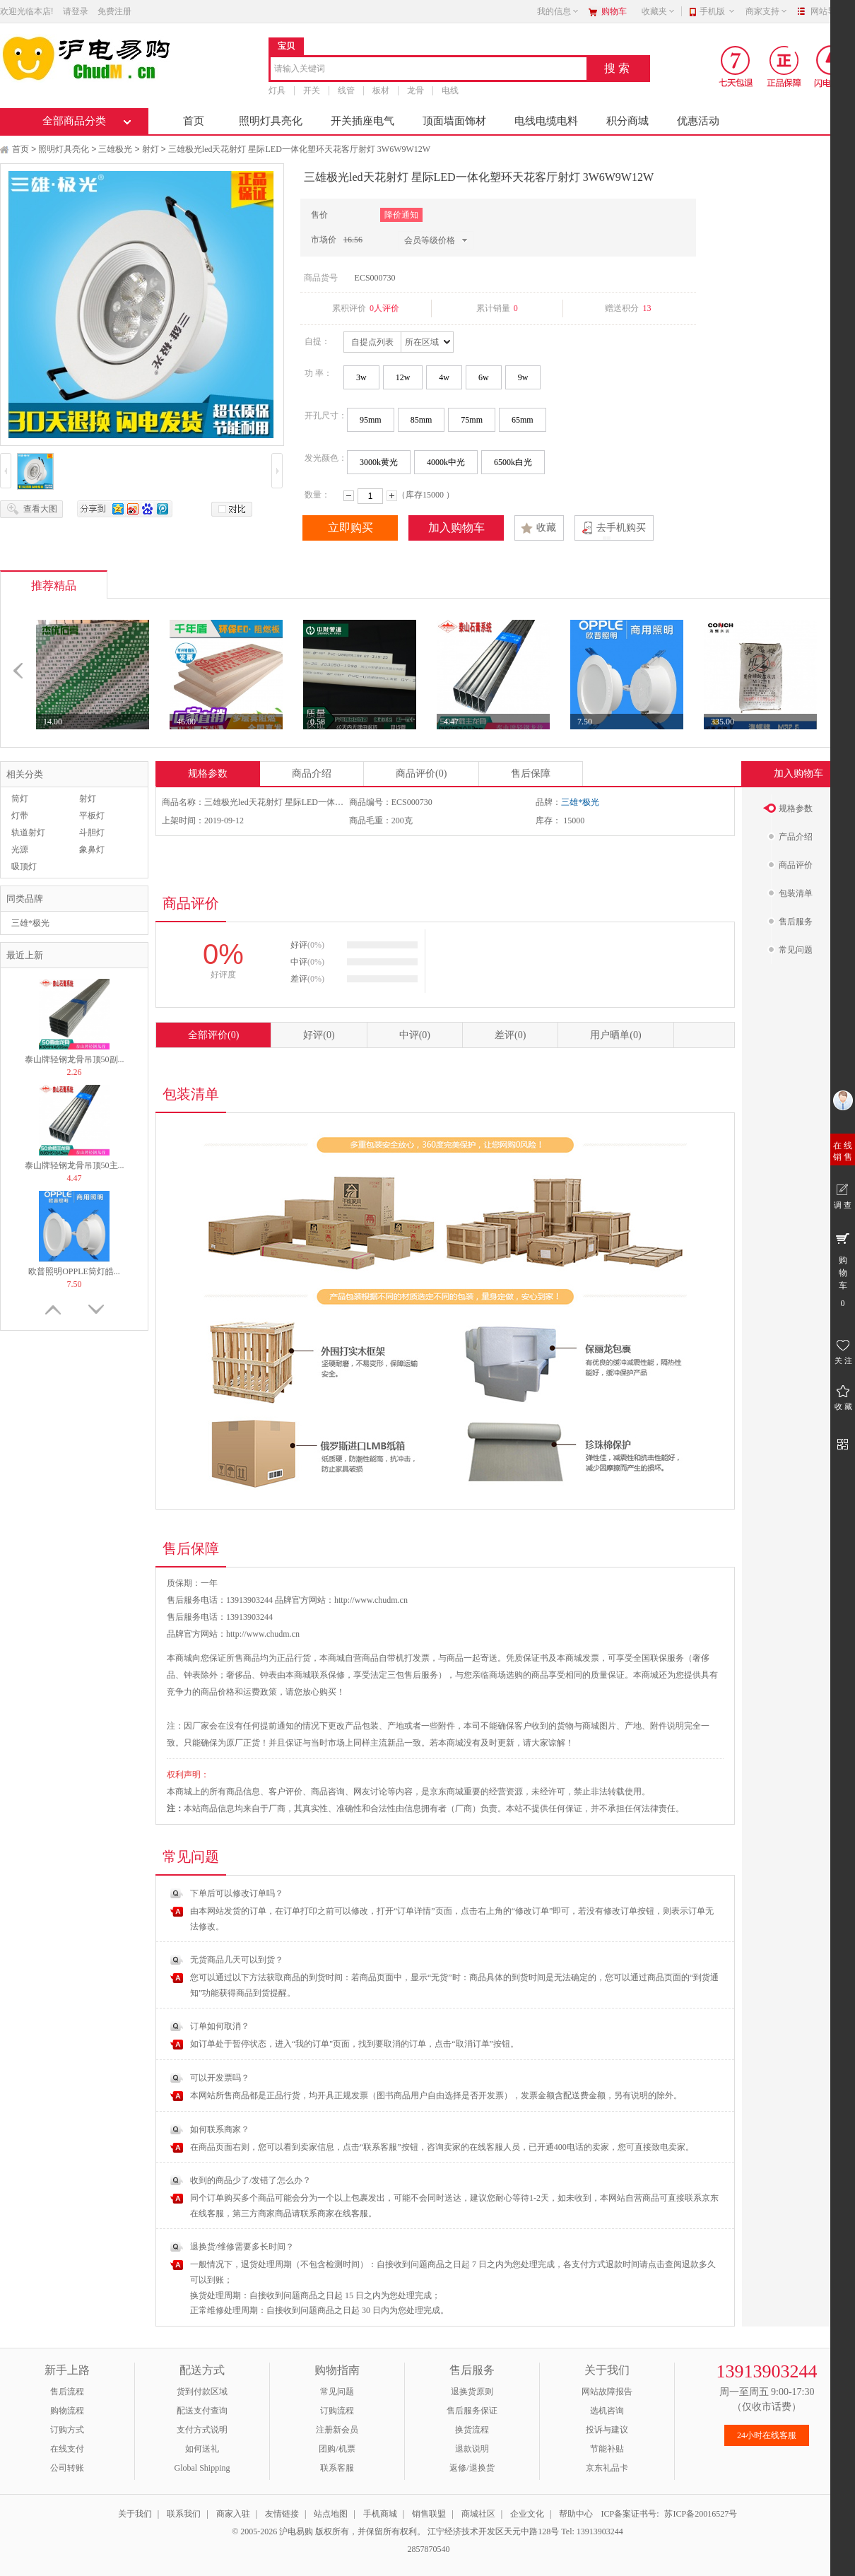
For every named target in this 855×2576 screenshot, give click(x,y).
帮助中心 (576, 2514)
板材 (380, 90)
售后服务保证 (472, 2411)
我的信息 (558, 11)
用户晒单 (615, 1035)
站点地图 (331, 2514)
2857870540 (428, 2549)
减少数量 (348, 495)
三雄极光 (115, 149)
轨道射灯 (28, 832)
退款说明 (472, 2449)
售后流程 (67, 2391)
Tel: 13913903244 (592, 2531)
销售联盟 (429, 2514)
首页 (193, 121)
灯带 (19, 816)
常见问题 (337, 2391)
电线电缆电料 (546, 121)
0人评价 (384, 308)
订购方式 (67, 2430)
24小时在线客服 (766, 2435)
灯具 (277, 90)
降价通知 (401, 215)
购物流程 (67, 2411)
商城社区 (478, 2514)
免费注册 (114, 11)
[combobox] (428, 69)
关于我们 (135, 2514)
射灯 (150, 149)
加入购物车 (456, 528)
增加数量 (392, 495)
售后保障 (530, 773)
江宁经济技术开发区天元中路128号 (494, 2531)
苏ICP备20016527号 (700, 2514)
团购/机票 (337, 2449)
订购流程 (337, 2411)
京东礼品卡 (607, 2468)
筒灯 (19, 799)
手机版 (718, 11)
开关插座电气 (362, 121)
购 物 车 (842, 1269)
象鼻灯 (92, 849)
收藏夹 (659, 11)
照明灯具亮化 (270, 121)
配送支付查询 (202, 2411)
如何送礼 (202, 2449)
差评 (510, 1035)
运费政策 (260, 1692)
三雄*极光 (30, 923)
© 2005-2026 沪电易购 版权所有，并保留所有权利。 (328, 2531)
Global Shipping (202, 2468)
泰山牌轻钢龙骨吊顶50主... (74, 1165)
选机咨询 (607, 2411)
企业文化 (527, 2514)
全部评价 (213, 1035)
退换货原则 (472, 2391)
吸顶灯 (24, 866)
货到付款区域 (202, 2391)
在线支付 (67, 2449)
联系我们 (184, 2514)
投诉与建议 (607, 2430)
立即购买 (350, 528)
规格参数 (208, 773)
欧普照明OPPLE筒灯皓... (74, 1271)
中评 (414, 1035)
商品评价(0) (421, 773)
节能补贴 (607, 2449)
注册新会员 (337, 2430)
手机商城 (380, 2514)
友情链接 (282, 2514)
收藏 (546, 527)
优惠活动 (698, 121)
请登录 (75, 11)
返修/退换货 (471, 2468)
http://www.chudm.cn (263, 1634)
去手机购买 (621, 527)
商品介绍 (311, 773)
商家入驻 (233, 2514)
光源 (19, 849)
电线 (450, 90)
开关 (311, 90)
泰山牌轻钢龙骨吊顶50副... (74, 1059)
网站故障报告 (607, 2391)
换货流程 (472, 2430)
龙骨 (415, 90)
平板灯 (92, 816)
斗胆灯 (92, 832)
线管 (346, 90)
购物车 (614, 11)
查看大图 (40, 509)
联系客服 (337, 2468)
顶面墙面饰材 (454, 121)
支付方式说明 (202, 2430)
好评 (318, 1035)
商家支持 (766, 11)
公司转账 (67, 2468)
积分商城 (627, 121)
